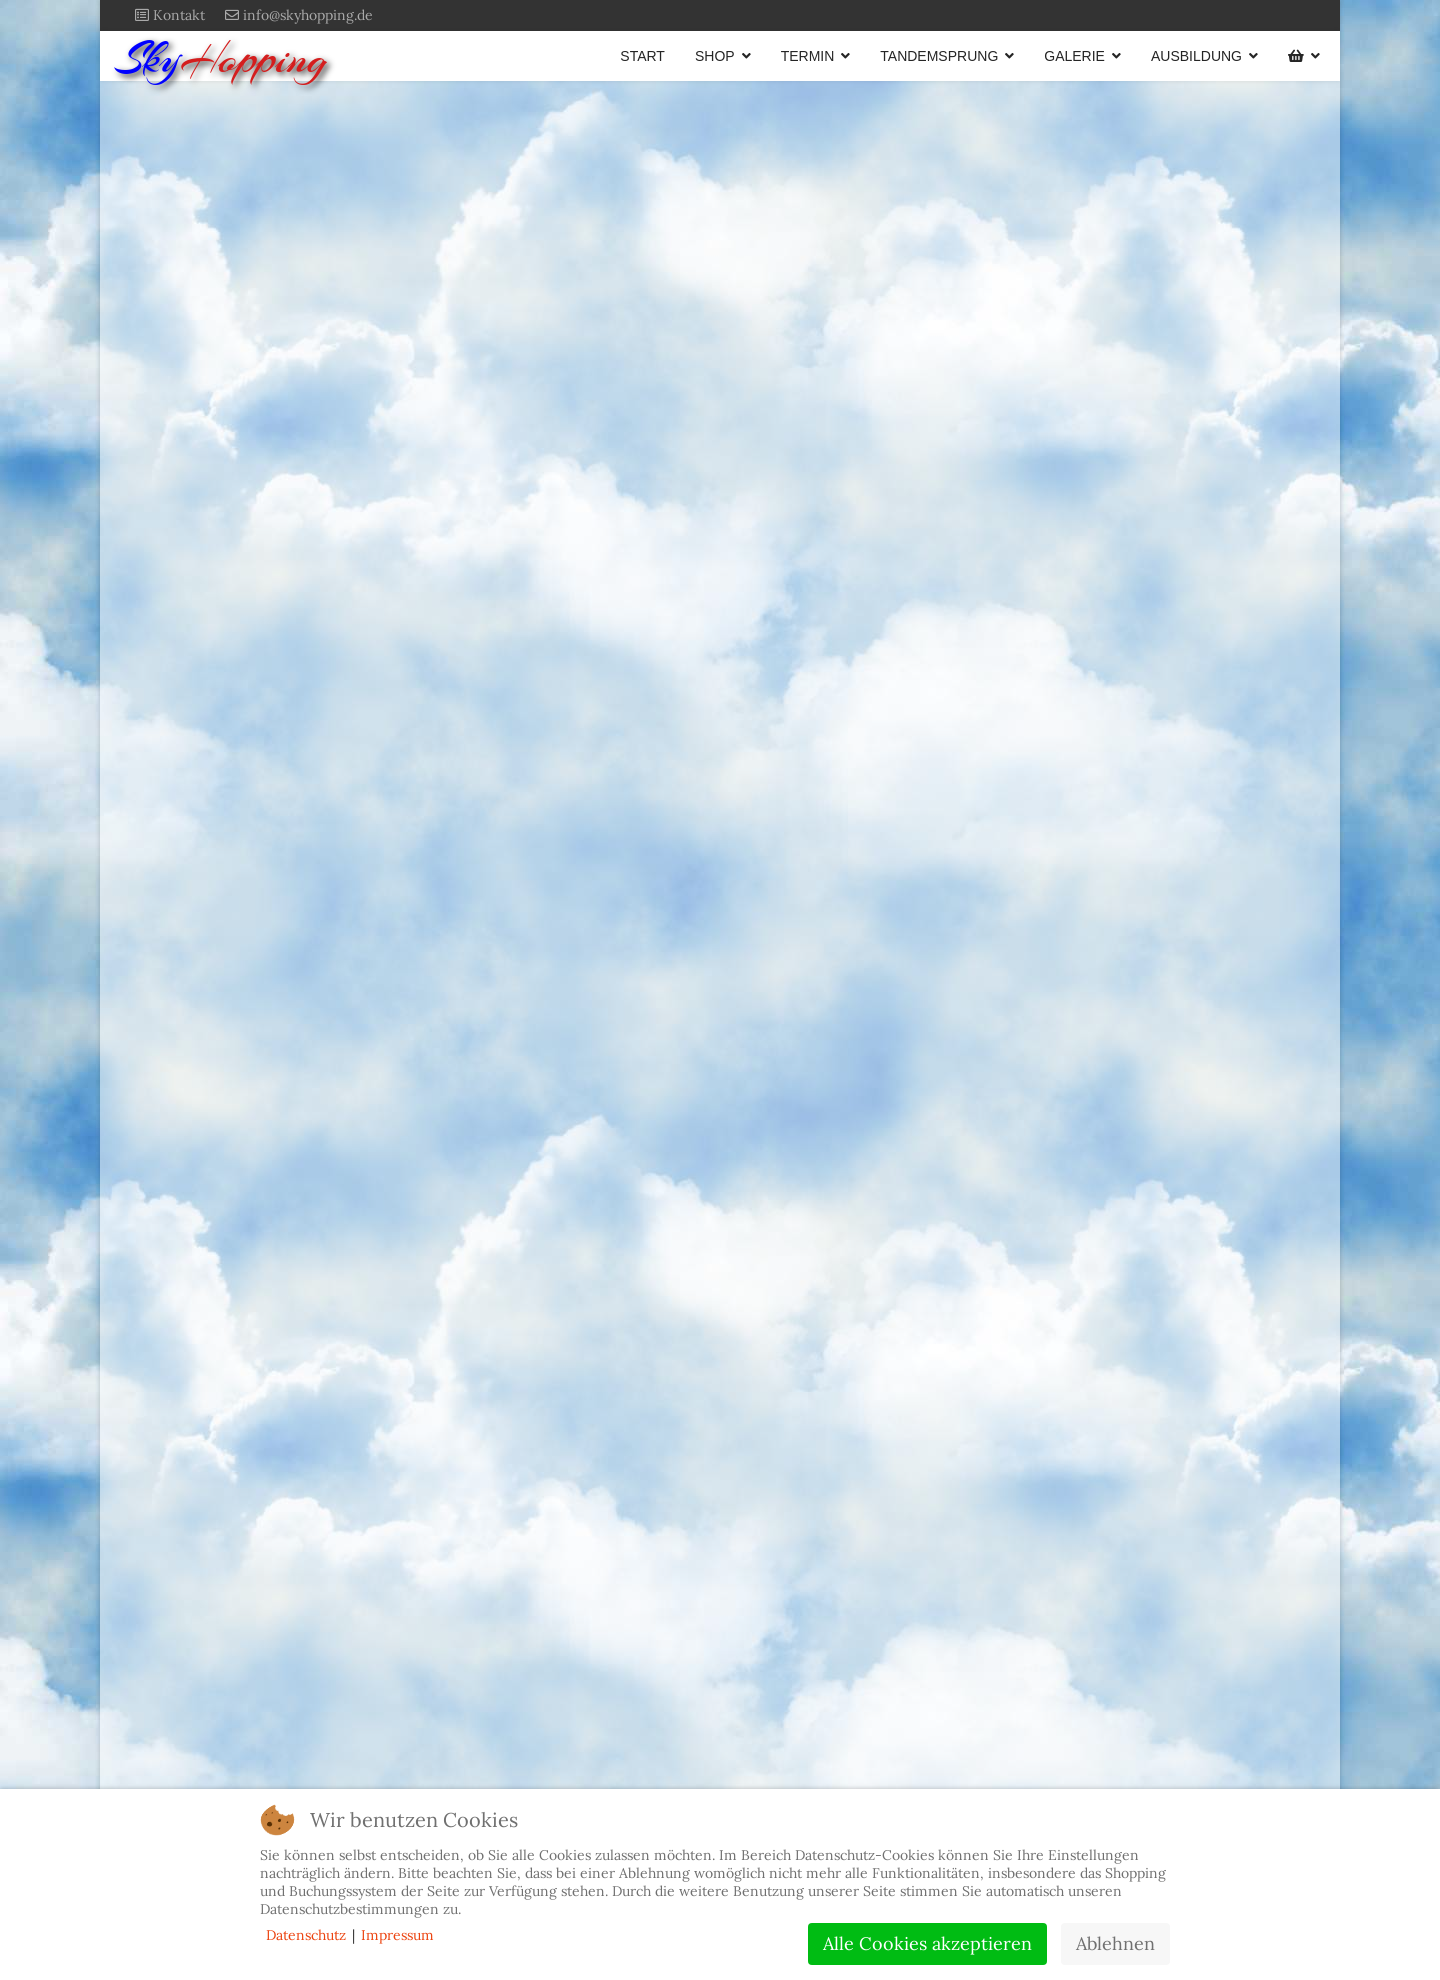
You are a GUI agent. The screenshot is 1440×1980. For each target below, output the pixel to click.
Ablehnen (1115, 1943)
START (642, 56)
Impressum (397, 1935)
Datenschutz (306, 1935)
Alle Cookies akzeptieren (927, 1943)
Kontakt (179, 15)
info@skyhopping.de (308, 15)
